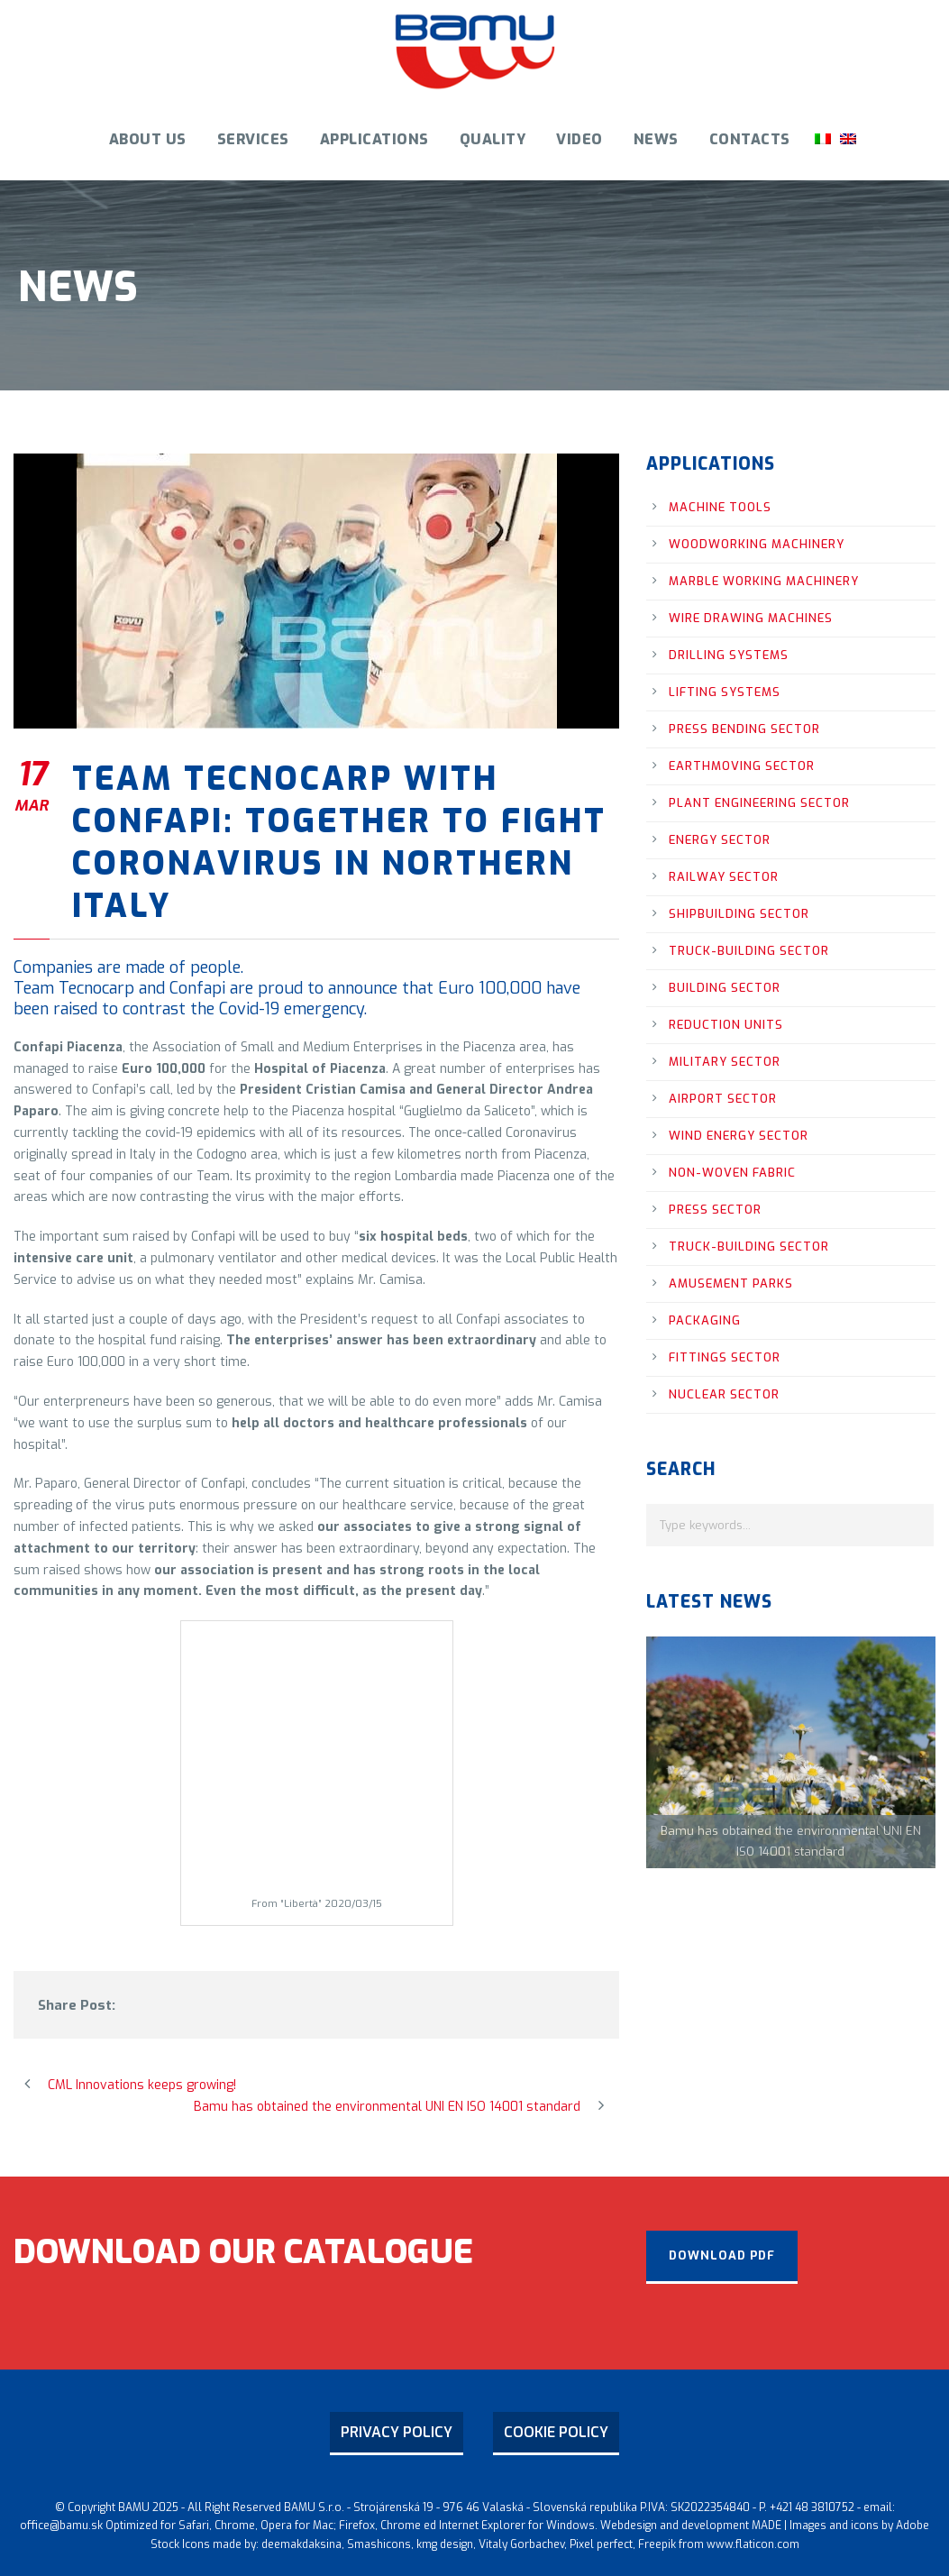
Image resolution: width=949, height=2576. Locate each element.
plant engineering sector (759, 803)
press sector (715, 1209)
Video (579, 139)
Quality (493, 139)
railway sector (724, 877)
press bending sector (744, 729)
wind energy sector (738, 1135)
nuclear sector (724, 1394)
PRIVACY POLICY (396, 2432)
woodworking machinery (756, 544)
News (656, 139)
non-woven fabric (732, 1172)
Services (253, 139)
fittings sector (724, 1357)
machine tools (720, 507)
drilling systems (729, 655)
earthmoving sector (742, 766)
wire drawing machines (751, 618)
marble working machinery (764, 581)
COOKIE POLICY (556, 2432)
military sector (724, 1061)
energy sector (720, 840)
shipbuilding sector (739, 913)
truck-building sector (749, 950)
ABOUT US (148, 139)
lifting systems (724, 692)
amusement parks (731, 1283)
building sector (724, 987)
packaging (705, 1320)
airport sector (723, 1098)
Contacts (749, 139)
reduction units (726, 1024)
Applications (374, 139)
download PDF (722, 2255)
